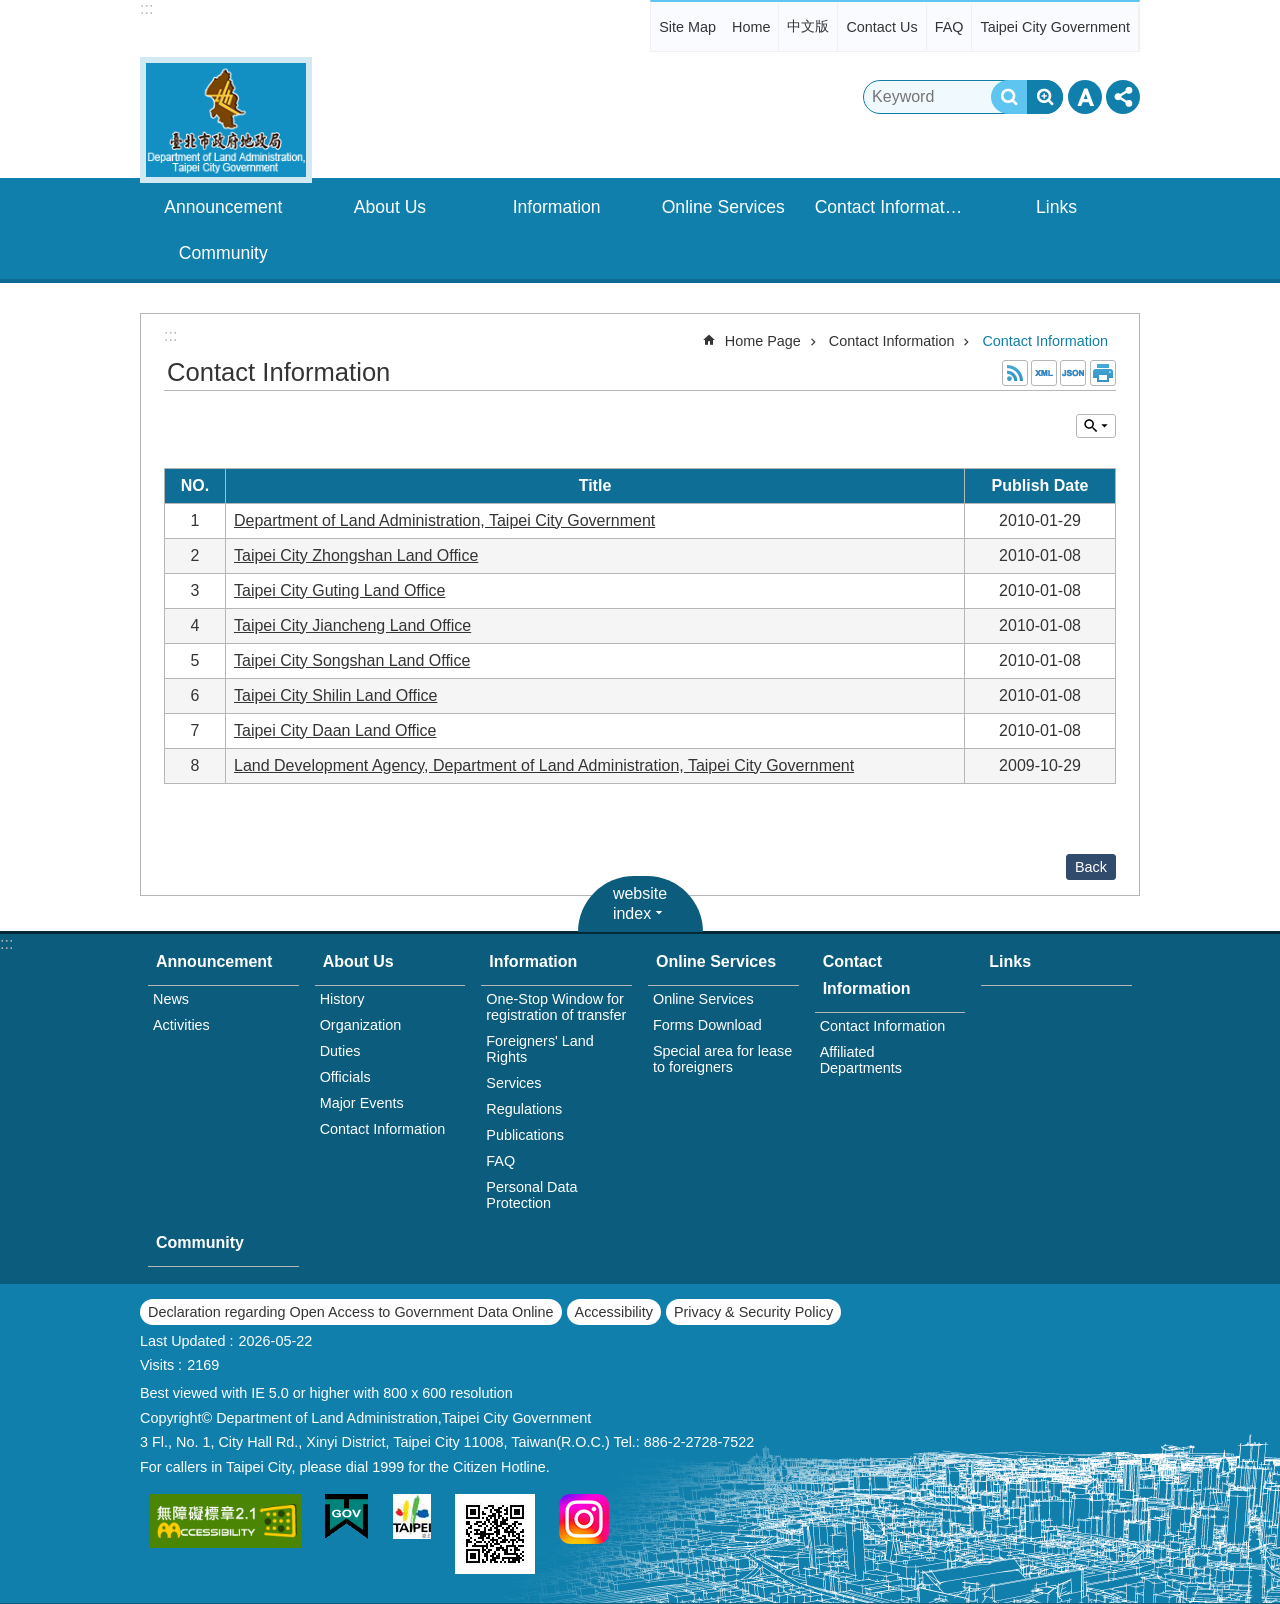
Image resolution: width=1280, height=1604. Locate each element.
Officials (345, 1077)
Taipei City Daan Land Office (335, 730)
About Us (390, 207)
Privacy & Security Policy (753, 1312)
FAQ (949, 27)
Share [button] (1123, 97)
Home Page (763, 341)
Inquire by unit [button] (1096, 426)
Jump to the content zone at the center (10, 10)
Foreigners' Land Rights (540, 1049)
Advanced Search (1045, 97)
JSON (1073, 373)
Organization (361, 1025)
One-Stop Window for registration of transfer (556, 1007)
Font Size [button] (1085, 97)
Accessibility (614, 1312)
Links (1056, 207)
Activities (181, 1025)
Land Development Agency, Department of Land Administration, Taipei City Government (544, 765)
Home (751, 27)
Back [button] (1091, 867)
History (342, 999)
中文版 (808, 26)
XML (1044, 373)
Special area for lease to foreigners (722, 1059)
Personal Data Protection (531, 1195)
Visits (157, 1365)
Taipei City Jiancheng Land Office (352, 625)
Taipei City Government (1055, 27)
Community (223, 253)
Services (513, 1083)
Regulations (524, 1109)
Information (557, 207)
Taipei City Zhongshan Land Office (356, 555)
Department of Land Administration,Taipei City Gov (226, 120)
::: (146, 8)
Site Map (687, 27)
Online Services (723, 207)
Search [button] (1009, 97)
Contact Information (892, 207)
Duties (340, 1051)
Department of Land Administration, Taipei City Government (444, 520)
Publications (525, 1135)
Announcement (223, 207)
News (171, 999)
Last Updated (183, 1341)
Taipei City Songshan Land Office (352, 660)
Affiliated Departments (861, 1060)
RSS (1015, 373)
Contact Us (881, 27)
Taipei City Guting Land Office (339, 590)
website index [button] (640, 903)
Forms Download (707, 1025)
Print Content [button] (1103, 373)
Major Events (362, 1103)
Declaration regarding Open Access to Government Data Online (351, 1312)
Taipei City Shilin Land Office (335, 695)
